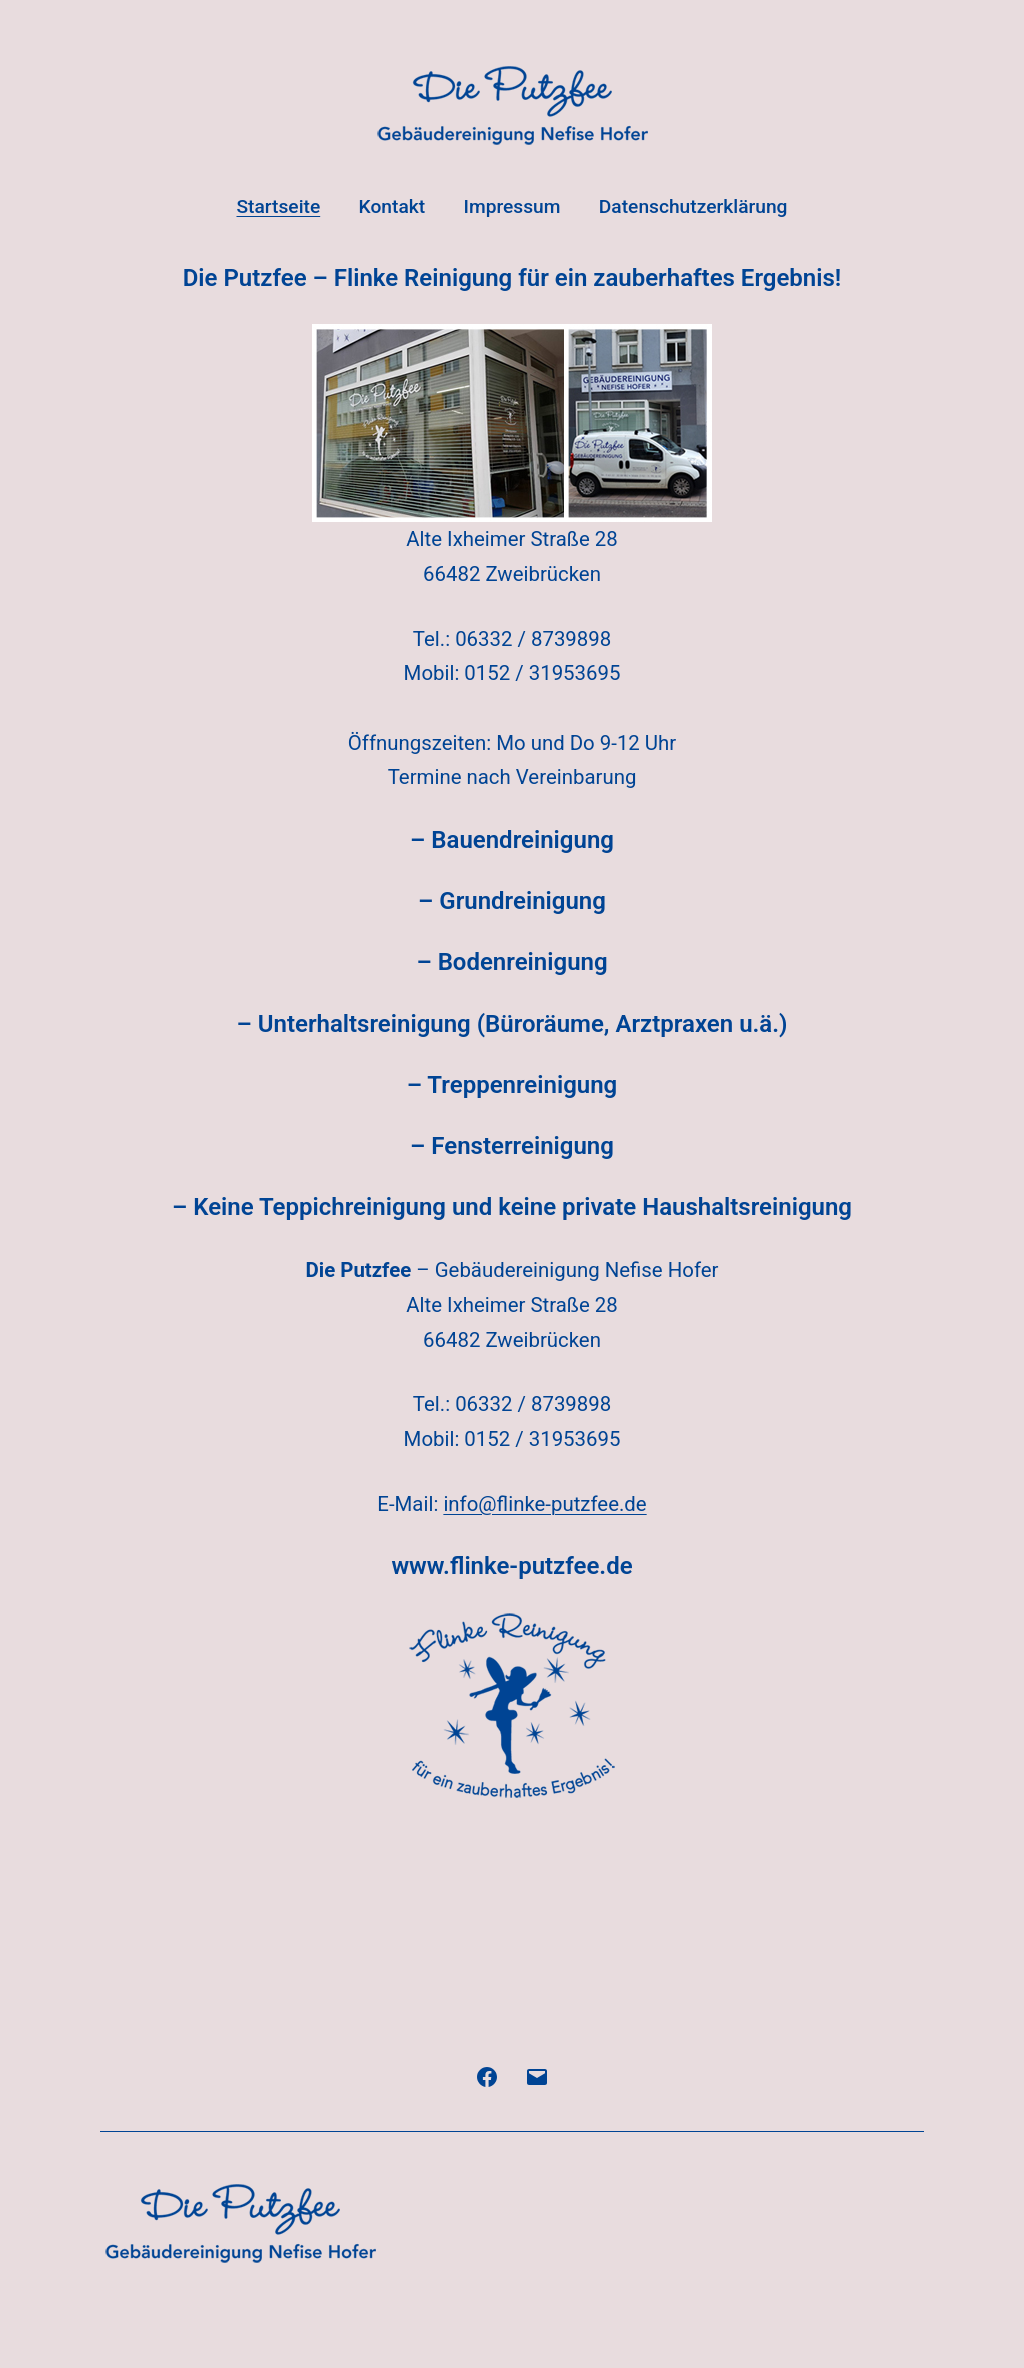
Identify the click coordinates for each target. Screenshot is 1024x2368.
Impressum (512, 206)
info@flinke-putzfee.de (544, 1504)
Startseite (278, 206)
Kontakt (392, 206)
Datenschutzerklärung (693, 206)
